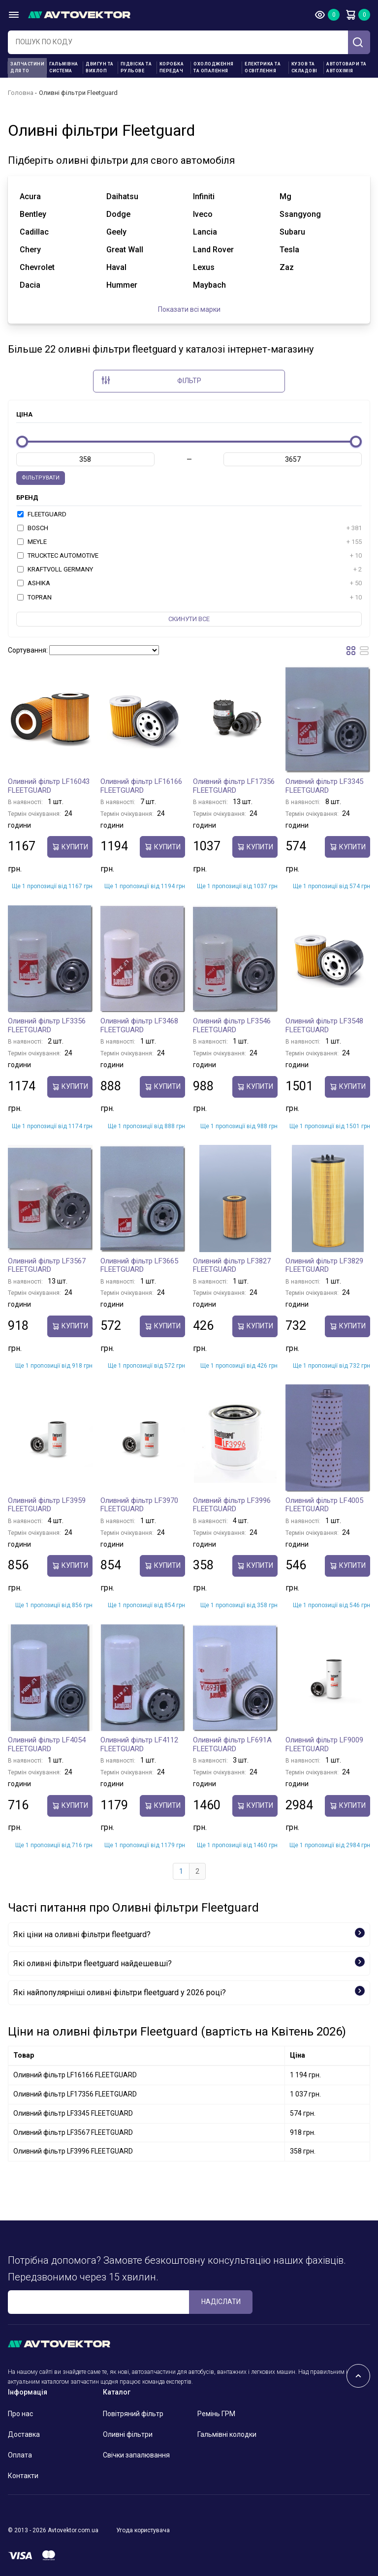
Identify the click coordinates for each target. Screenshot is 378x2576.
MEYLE (189, 542)
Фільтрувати (41, 478)
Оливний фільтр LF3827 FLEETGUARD (232, 1265)
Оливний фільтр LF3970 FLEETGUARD (139, 1505)
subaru (292, 232)
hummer (121, 285)
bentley (33, 214)
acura (30, 196)
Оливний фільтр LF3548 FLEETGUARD (324, 1025)
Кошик (350, 15)
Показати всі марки (189, 309)
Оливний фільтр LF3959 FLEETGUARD (47, 1505)
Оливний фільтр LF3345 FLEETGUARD (324, 786)
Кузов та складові (304, 67)
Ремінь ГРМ (216, 2414)
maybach (209, 285)
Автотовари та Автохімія (346, 67)
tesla (289, 249)
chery (30, 249)
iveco (203, 214)
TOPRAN (189, 597)
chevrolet (37, 267)
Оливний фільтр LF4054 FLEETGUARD (47, 1744)
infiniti (204, 196)
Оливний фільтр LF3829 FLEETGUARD (324, 1265)
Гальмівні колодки (226, 2434)
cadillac (34, 232)
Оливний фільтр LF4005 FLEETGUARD (324, 1505)
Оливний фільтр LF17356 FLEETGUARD (234, 786)
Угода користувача (143, 2530)
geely (116, 232)
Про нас (20, 2414)
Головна (20, 92)
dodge (118, 214)
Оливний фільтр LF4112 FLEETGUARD (139, 1744)
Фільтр (151, 380)
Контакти (23, 2476)
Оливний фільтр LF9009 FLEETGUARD (324, 1744)
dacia (30, 285)
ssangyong (300, 214)
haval (116, 267)
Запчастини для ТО (27, 67)
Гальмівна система (63, 67)
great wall (124, 249)
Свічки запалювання (136, 2455)
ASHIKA (189, 583)
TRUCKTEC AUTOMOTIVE (189, 555)
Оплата (20, 2455)
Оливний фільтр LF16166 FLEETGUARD (141, 786)
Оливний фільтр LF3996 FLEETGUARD (232, 1505)
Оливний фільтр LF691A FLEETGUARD (232, 1744)
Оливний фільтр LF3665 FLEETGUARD (139, 1265)
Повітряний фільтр (133, 2414)
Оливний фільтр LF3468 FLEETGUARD (139, 1025)
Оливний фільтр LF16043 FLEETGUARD (49, 786)
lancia (205, 232)
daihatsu (122, 196)
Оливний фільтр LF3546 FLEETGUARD (232, 1025)
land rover (213, 249)
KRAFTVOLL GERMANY (189, 569)
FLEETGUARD (41, 514)
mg (285, 196)
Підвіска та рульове (136, 67)
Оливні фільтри (128, 2434)
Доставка (24, 2434)
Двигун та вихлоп (100, 67)
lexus (204, 267)
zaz (287, 267)
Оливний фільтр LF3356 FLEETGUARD (47, 1025)
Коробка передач (171, 67)
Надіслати (221, 2302)
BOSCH (189, 528)
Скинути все (189, 619)
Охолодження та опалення (213, 67)
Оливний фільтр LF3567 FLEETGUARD (47, 1265)
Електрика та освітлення (263, 67)
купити (70, 847)
